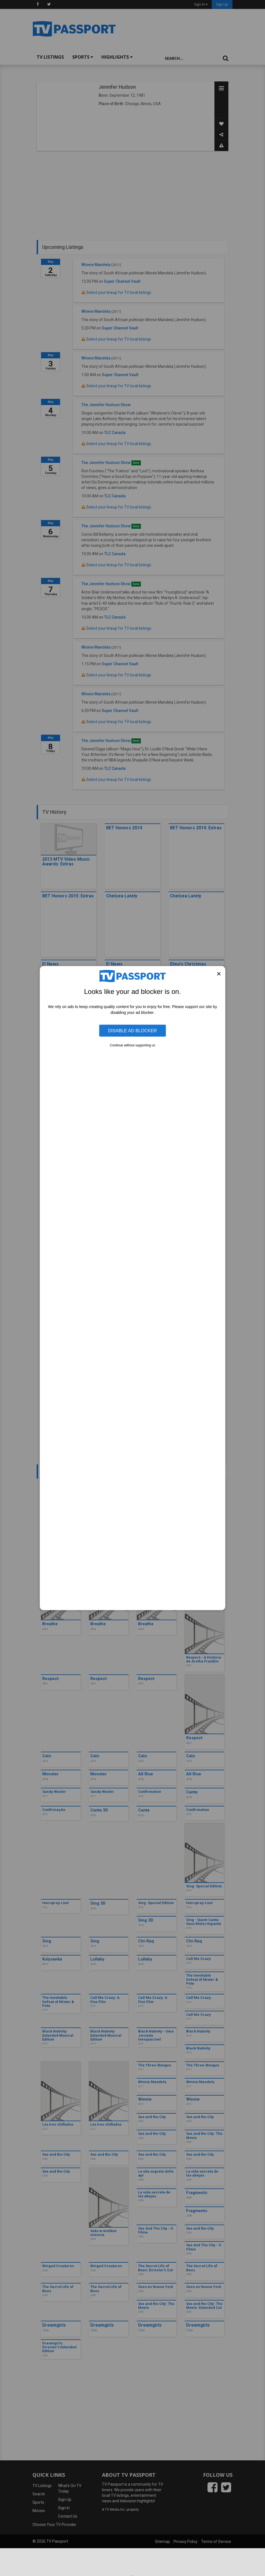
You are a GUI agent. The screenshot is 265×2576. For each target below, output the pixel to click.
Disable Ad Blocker (132, 1030)
